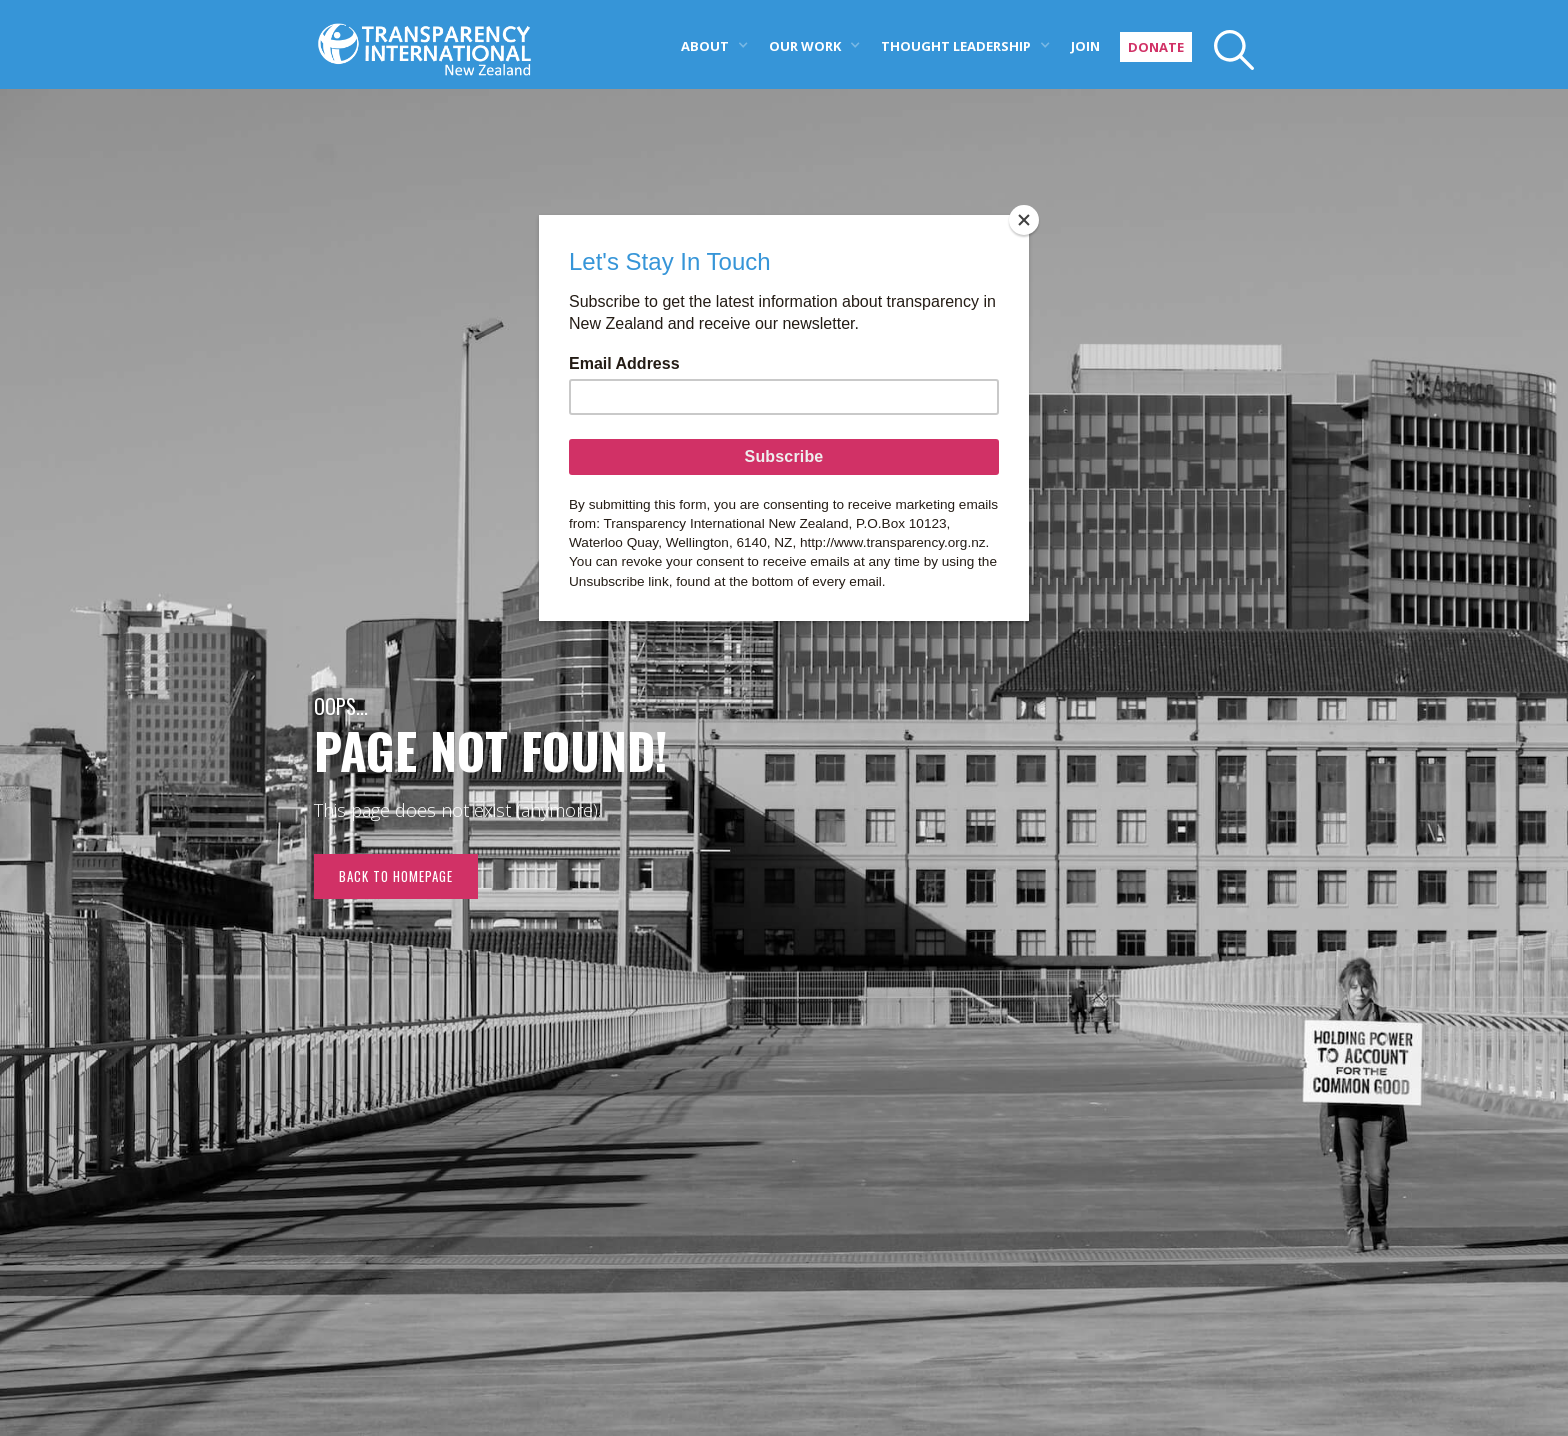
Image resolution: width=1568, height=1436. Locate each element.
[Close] (1024, 220)
